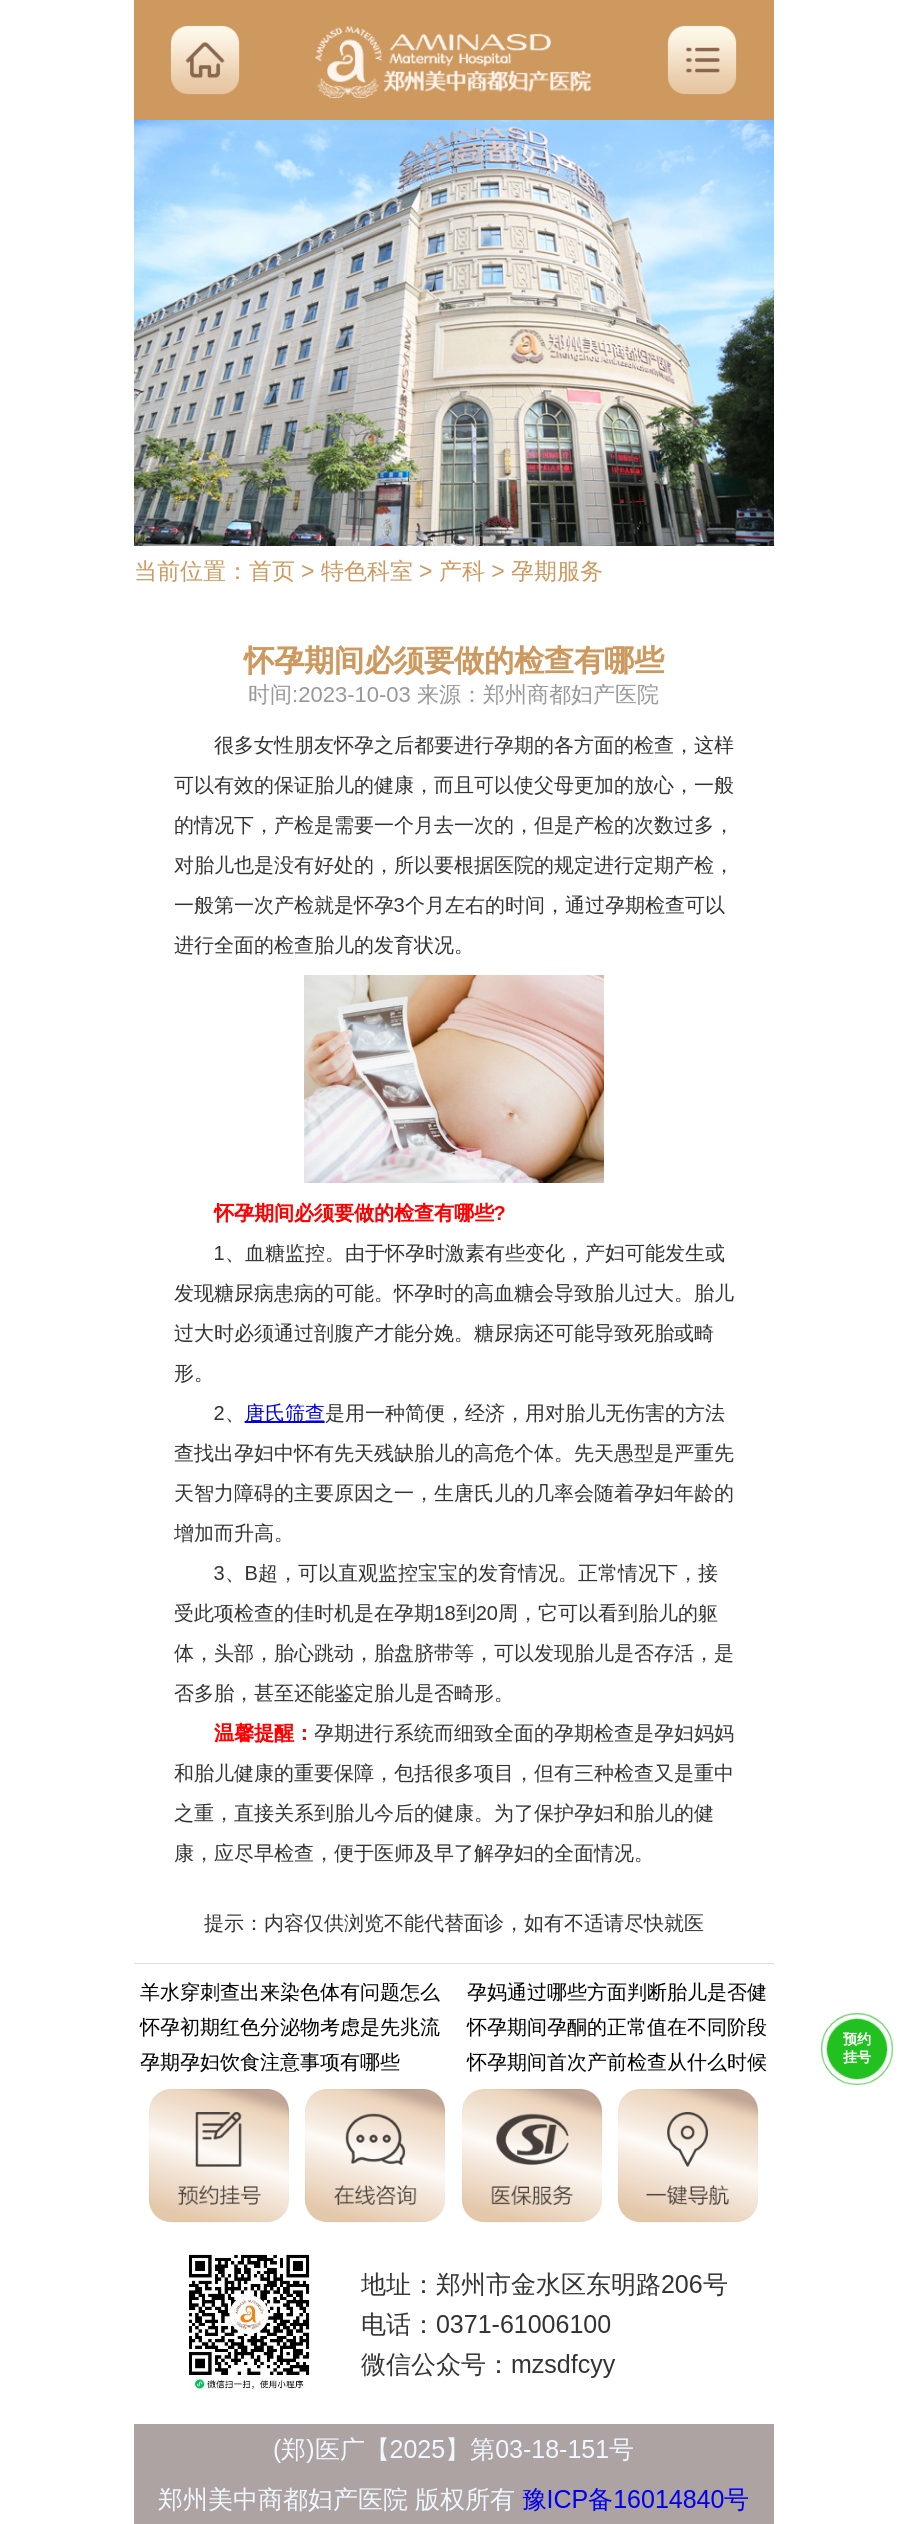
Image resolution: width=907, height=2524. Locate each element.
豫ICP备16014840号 (636, 2499)
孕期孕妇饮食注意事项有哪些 (270, 2065)
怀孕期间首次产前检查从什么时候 (617, 2065)
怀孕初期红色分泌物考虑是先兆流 (290, 2030)
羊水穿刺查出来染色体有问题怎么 (290, 1995)
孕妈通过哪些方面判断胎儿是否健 (617, 1995)
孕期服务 (557, 571)
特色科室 (367, 571)
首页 (272, 571)
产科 (462, 571)
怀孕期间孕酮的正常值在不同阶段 (617, 2030)
